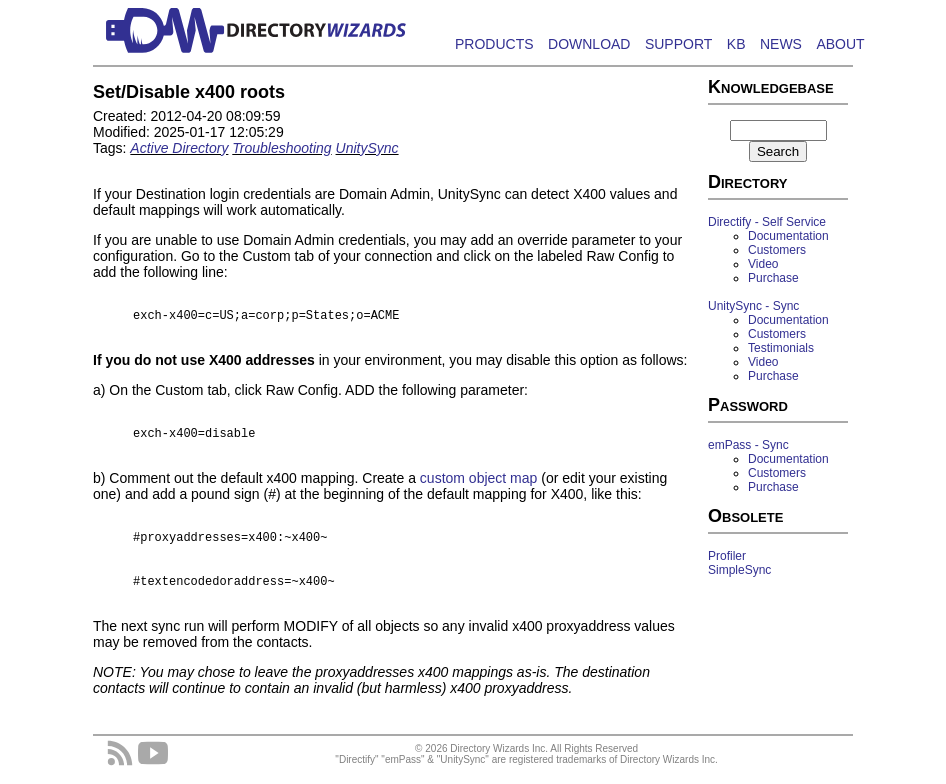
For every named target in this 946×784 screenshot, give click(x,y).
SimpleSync (739, 570)
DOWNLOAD (589, 44)
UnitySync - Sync (753, 306)
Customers (777, 250)
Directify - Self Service (767, 222)
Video (763, 264)
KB (736, 44)
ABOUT (840, 44)
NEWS (781, 44)
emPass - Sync (748, 445)
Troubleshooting (281, 148)
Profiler (727, 556)
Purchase (773, 278)
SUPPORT (678, 44)
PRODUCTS (494, 44)
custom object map (479, 484)
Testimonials (781, 348)
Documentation (788, 236)
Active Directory (179, 148)
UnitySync (367, 148)
